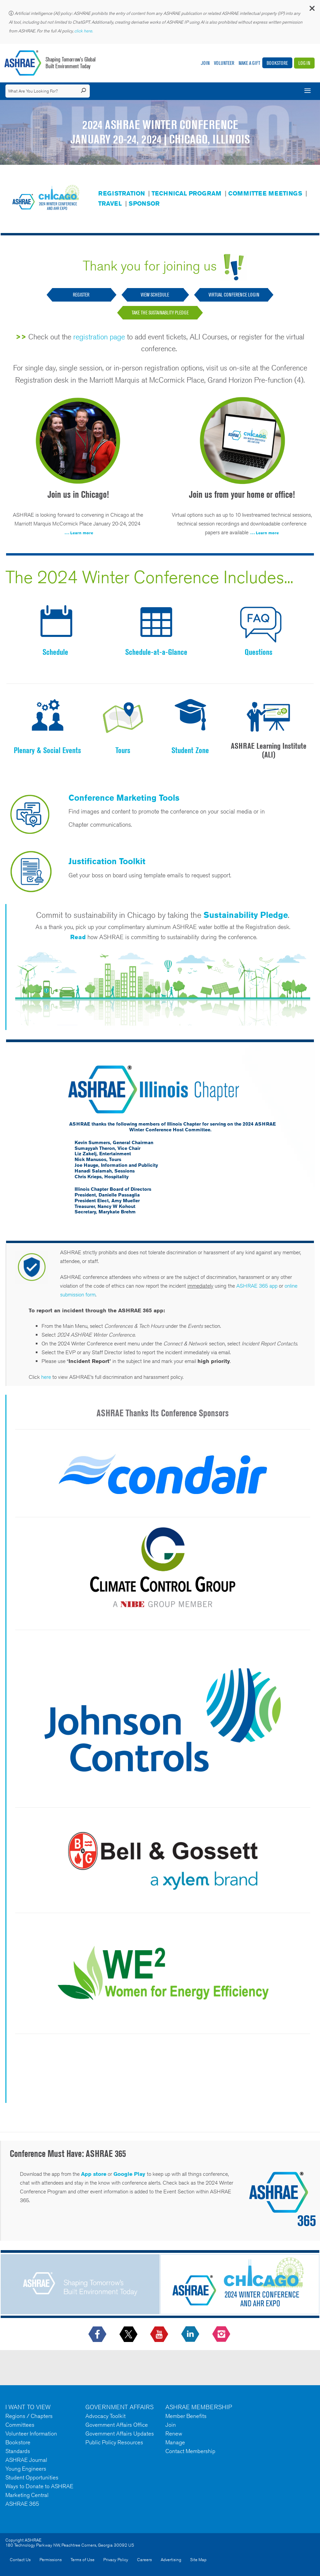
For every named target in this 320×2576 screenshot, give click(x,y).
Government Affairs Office (116, 2424)
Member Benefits (186, 2416)
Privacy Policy (115, 2559)
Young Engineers (25, 2468)
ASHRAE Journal (26, 2459)
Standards (17, 2451)
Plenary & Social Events (47, 750)
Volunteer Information (31, 2433)
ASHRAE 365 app (256, 1286)
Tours (122, 750)
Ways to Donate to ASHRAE (39, 2486)
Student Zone (190, 750)
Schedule (55, 651)
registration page (99, 336)
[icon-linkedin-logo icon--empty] (191, 2334)
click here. (84, 31)
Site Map (198, 2559)
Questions (258, 651)
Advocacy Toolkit (105, 2416)
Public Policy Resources (114, 2442)
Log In (304, 63)
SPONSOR (144, 203)
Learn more (81, 532)
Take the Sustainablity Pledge (160, 312)
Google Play (129, 2174)
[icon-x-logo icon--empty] (129, 2334)
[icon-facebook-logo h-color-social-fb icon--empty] (98, 2334)
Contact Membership (190, 2451)
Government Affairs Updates (119, 2433)
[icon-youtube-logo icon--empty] (160, 2334)
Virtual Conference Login (234, 294)
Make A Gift (249, 63)
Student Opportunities (31, 2477)
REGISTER (81, 294)
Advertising (171, 2559)
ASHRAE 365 (22, 2503)
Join (205, 63)
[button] (311, 10)
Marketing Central (27, 2495)
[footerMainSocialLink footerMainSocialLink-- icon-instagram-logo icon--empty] (222, 2334)
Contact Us (20, 2559)
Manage (175, 2442)
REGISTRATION (121, 193)
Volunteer (224, 63)
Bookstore (277, 63)
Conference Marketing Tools (124, 798)
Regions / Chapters (29, 2416)
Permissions (50, 2559)
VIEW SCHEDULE (155, 294)
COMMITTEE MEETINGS (265, 193)
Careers (144, 2559)
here (46, 1377)
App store (93, 2174)
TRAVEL (110, 203)
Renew (173, 2433)
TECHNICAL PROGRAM (186, 193)
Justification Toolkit (107, 861)
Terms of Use (83, 2559)
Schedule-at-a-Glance (156, 651)
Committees (19, 2424)
